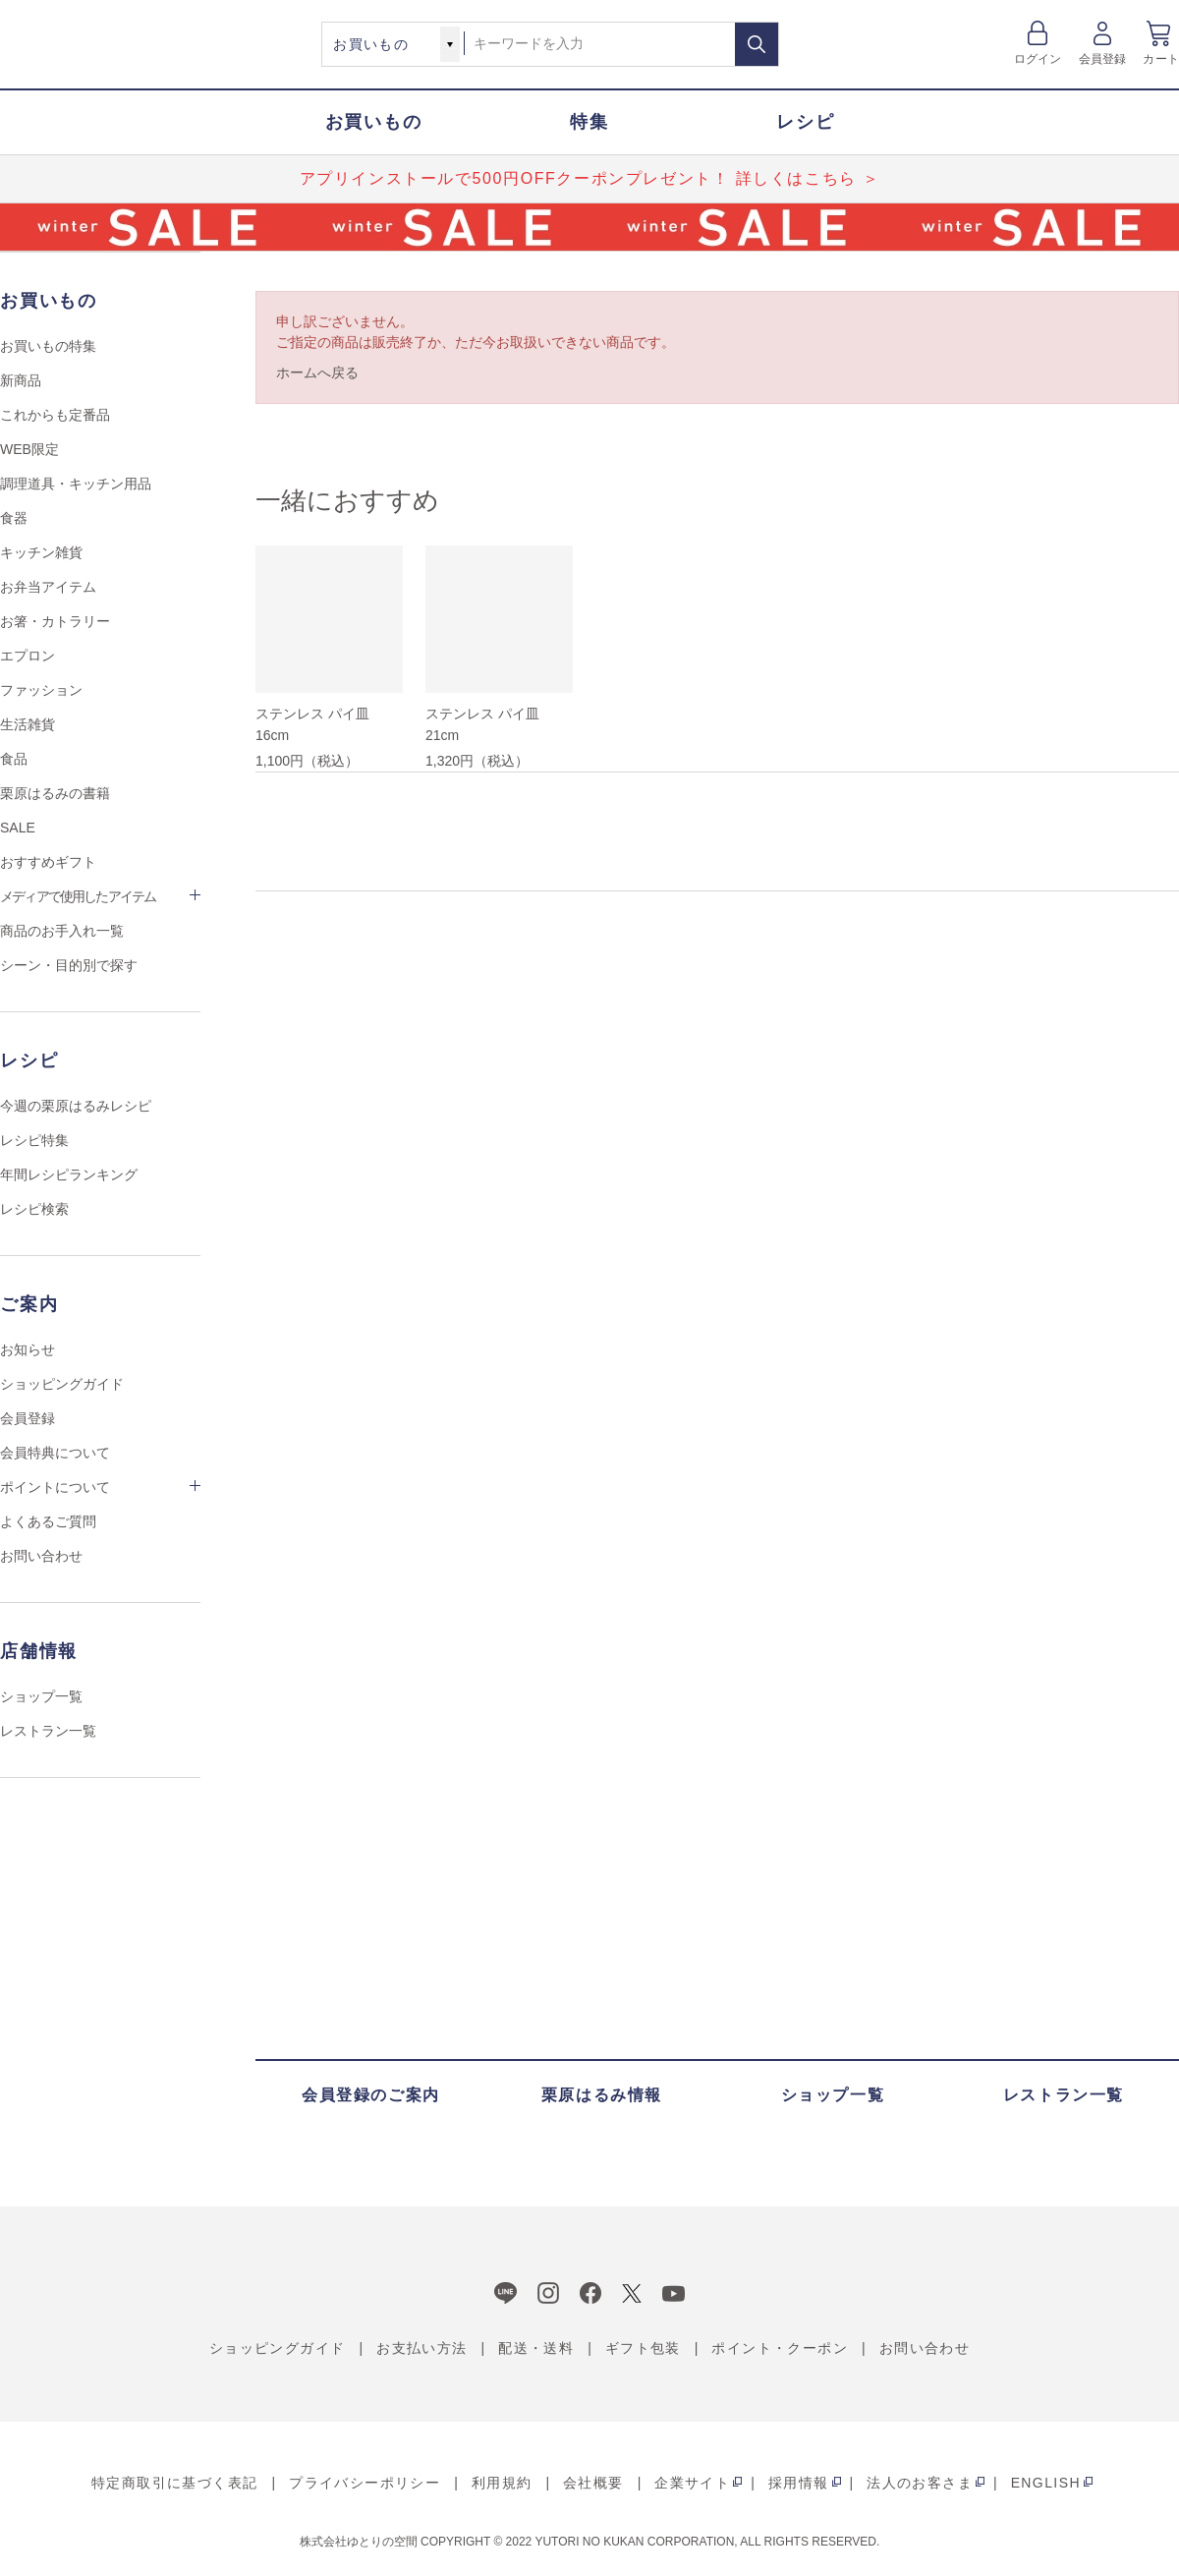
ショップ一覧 (41, 1696)
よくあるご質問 (48, 1521)
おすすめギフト (48, 862)
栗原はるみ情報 (601, 2095)
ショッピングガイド (62, 1384)
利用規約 (502, 2482)
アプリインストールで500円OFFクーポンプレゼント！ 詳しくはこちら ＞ (590, 178)
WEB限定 (29, 449)
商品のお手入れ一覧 (62, 931)
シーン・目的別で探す (69, 965)
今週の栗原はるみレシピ (75, 1106)
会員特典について (55, 1452)
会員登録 (1103, 59)
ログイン (1038, 59)
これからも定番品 (55, 415)
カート (1161, 59)
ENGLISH (1046, 2482)
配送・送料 (536, 2348)
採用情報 (798, 2482)
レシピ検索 (34, 1209)
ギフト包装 (643, 2348)
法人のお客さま (920, 2482)
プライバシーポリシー (364, 2482)
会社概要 (593, 2482)
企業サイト (692, 2482)
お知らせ (27, 1349)
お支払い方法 (421, 2348)
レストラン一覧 (48, 1731)
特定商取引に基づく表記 (174, 2482)
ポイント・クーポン (779, 2348)
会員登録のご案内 (371, 2095)
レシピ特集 (34, 1140)
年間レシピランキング (69, 1174)
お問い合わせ (41, 1556)
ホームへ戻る (317, 372)
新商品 (20, 380)
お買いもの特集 (48, 346)
